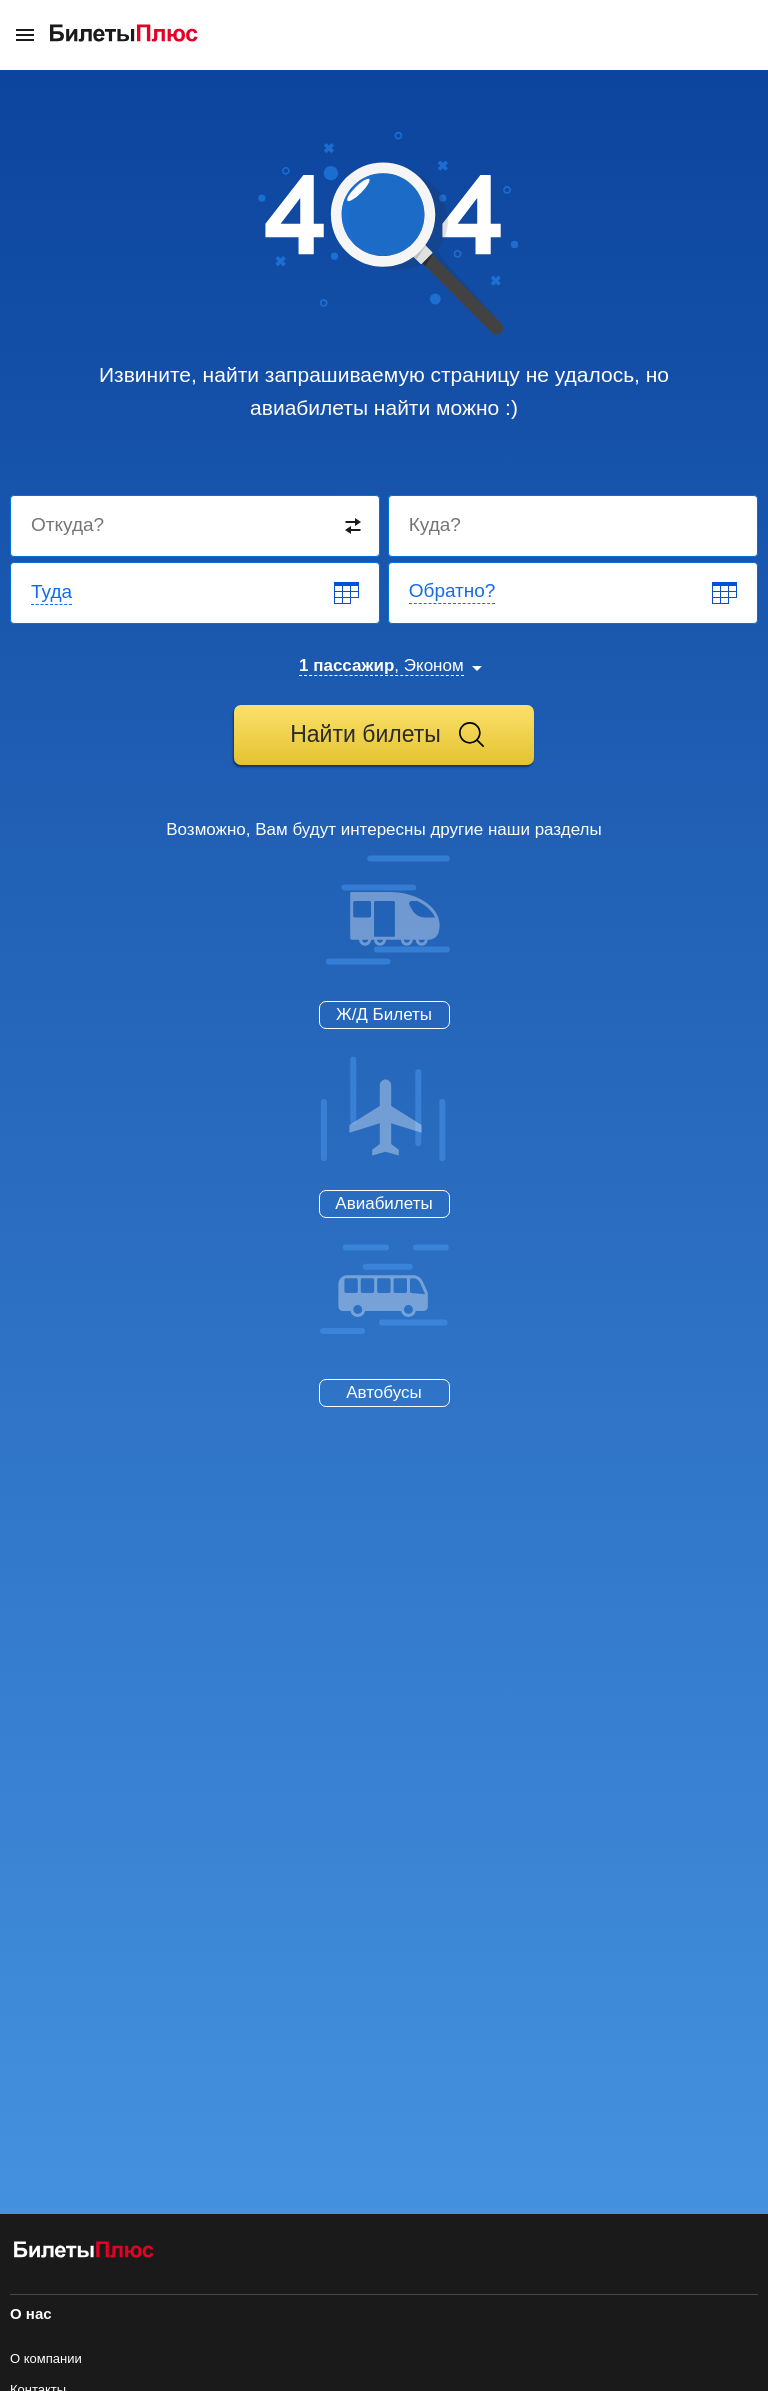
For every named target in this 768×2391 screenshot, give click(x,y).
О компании (46, 2358)
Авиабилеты (383, 1203)
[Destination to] (574, 526)
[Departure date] (196, 593)
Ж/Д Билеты (384, 1014)
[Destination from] (196, 526)
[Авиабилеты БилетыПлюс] (84, 2253)
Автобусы (383, 1392)
